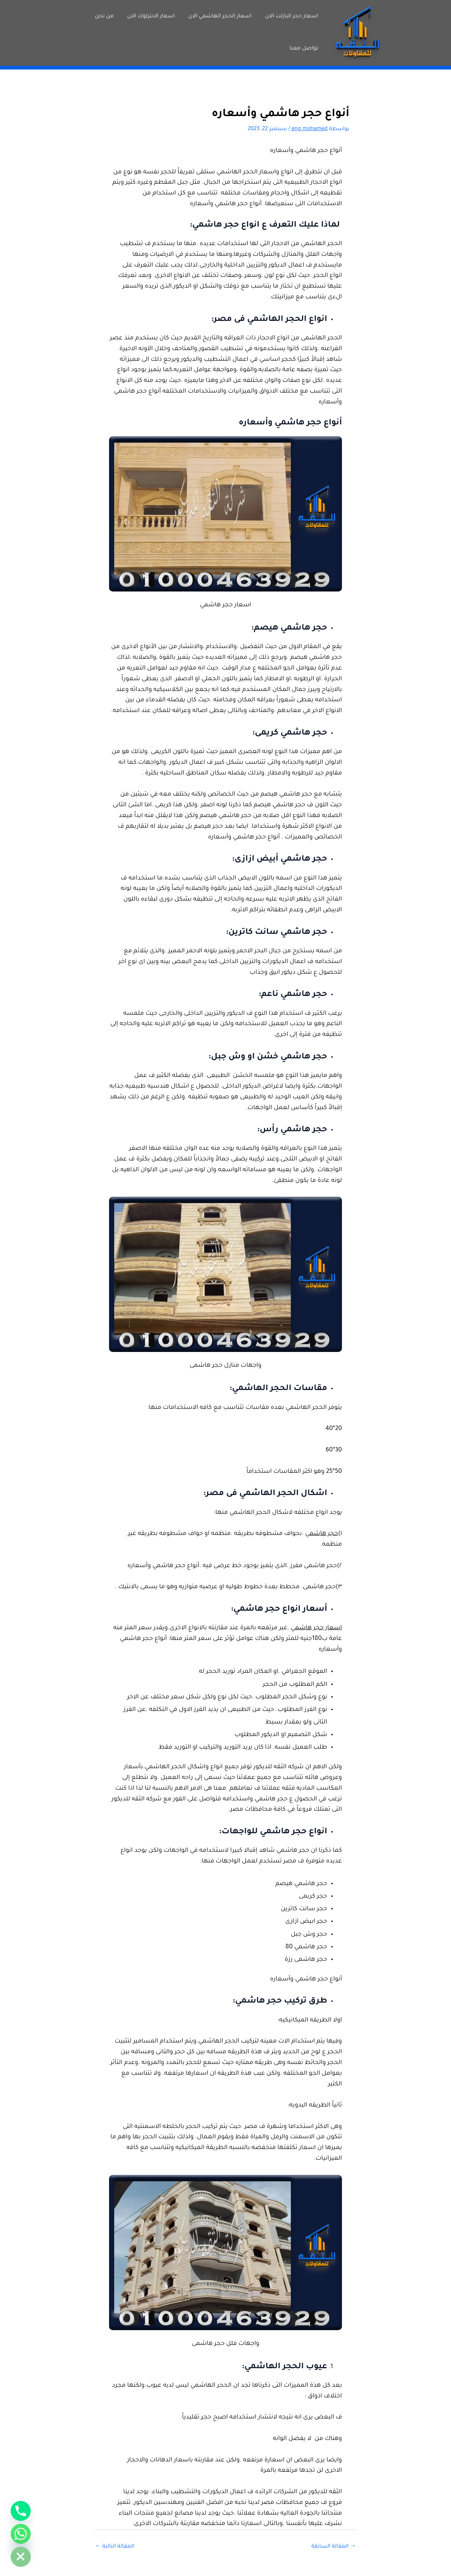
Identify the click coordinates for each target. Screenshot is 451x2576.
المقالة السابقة (333, 2547)
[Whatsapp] (21, 2534)
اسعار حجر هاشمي (316, 1628)
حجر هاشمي (321, 1534)
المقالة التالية (114, 2547)
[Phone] (21, 2511)
